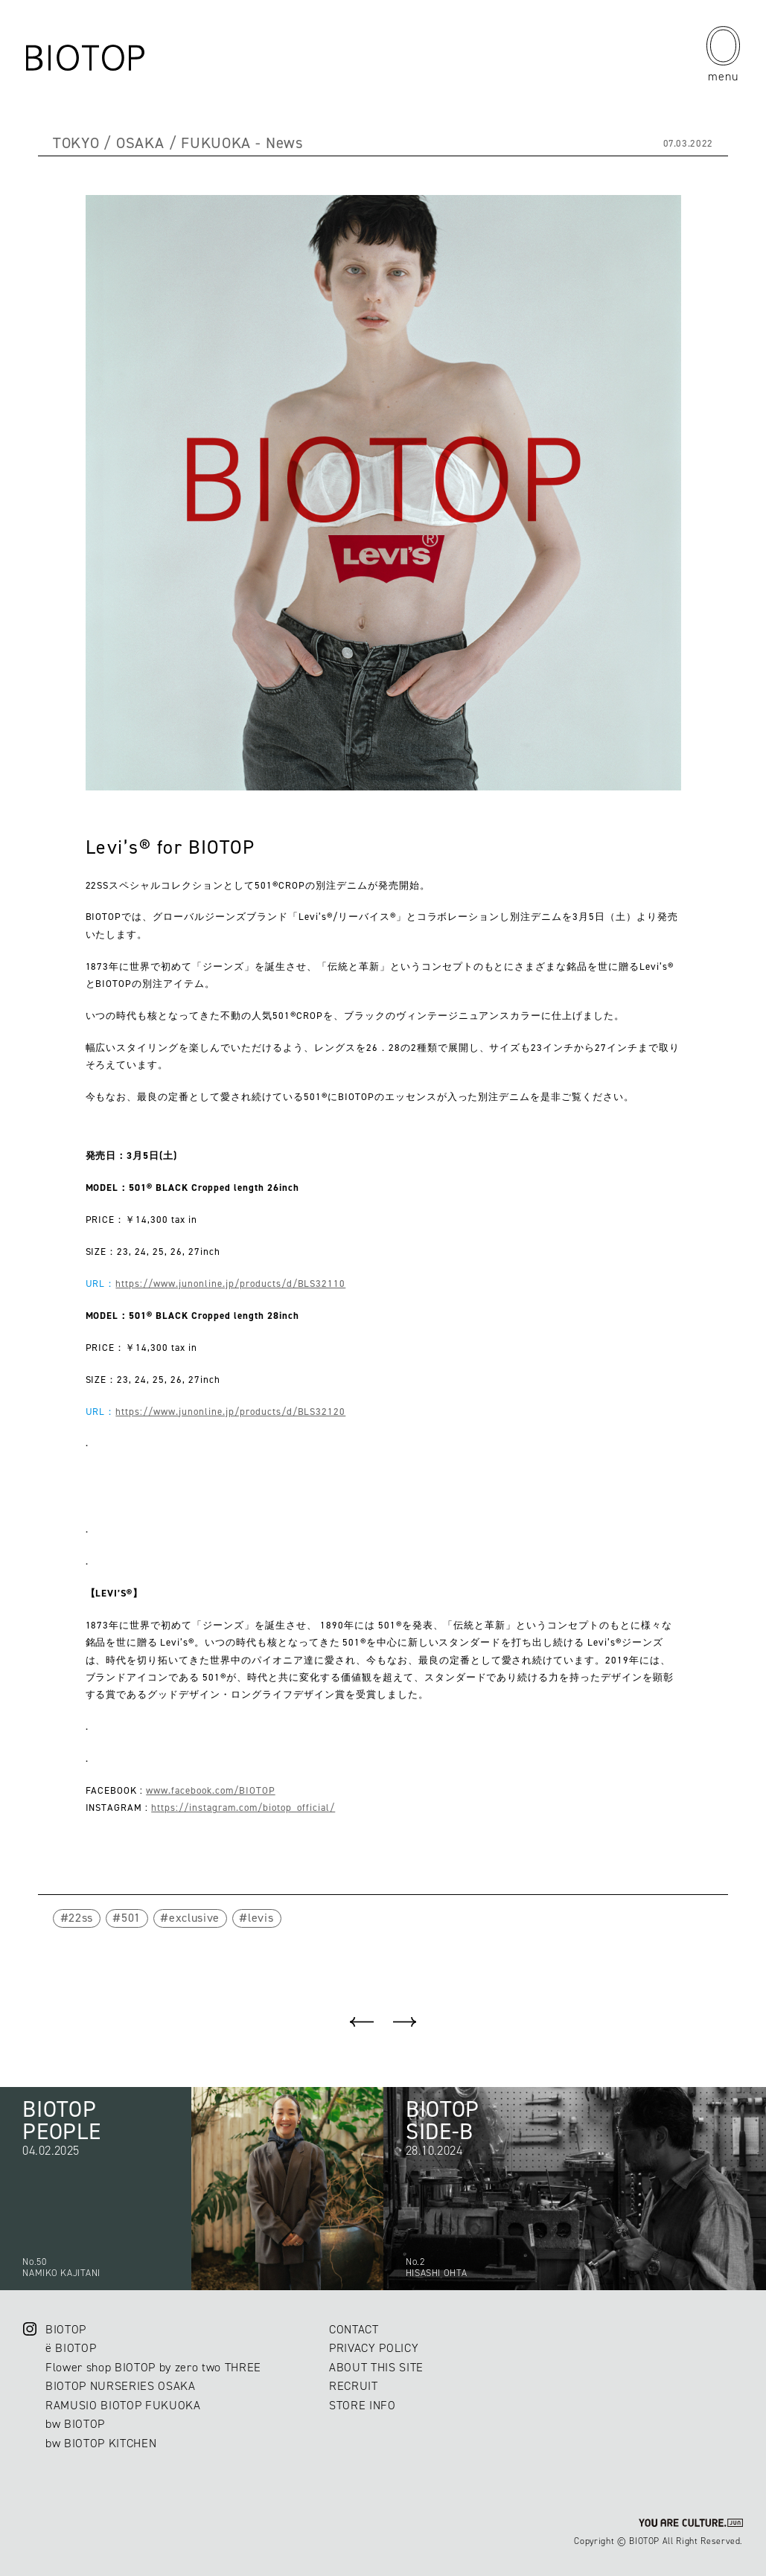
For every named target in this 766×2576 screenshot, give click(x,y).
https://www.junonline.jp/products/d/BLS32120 (230, 1411)
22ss (80, 1917)
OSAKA (140, 142)
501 (131, 1917)
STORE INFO (362, 2405)
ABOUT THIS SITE (376, 2367)
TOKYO (76, 142)
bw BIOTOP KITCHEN (100, 2443)
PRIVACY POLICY (373, 2348)
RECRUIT (353, 2386)
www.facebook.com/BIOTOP (210, 1790)
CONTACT (354, 2329)
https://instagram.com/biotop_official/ (243, 1807)
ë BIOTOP (70, 2348)
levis (260, 1917)
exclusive (194, 1917)
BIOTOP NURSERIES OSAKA (120, 2386)
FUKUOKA (216, 142)
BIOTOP (65, 2329)
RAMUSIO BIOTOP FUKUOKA (123, 2405)
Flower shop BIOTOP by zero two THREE (153, 2367)
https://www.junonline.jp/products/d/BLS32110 (230, 1283)
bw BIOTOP (75, 2424)
